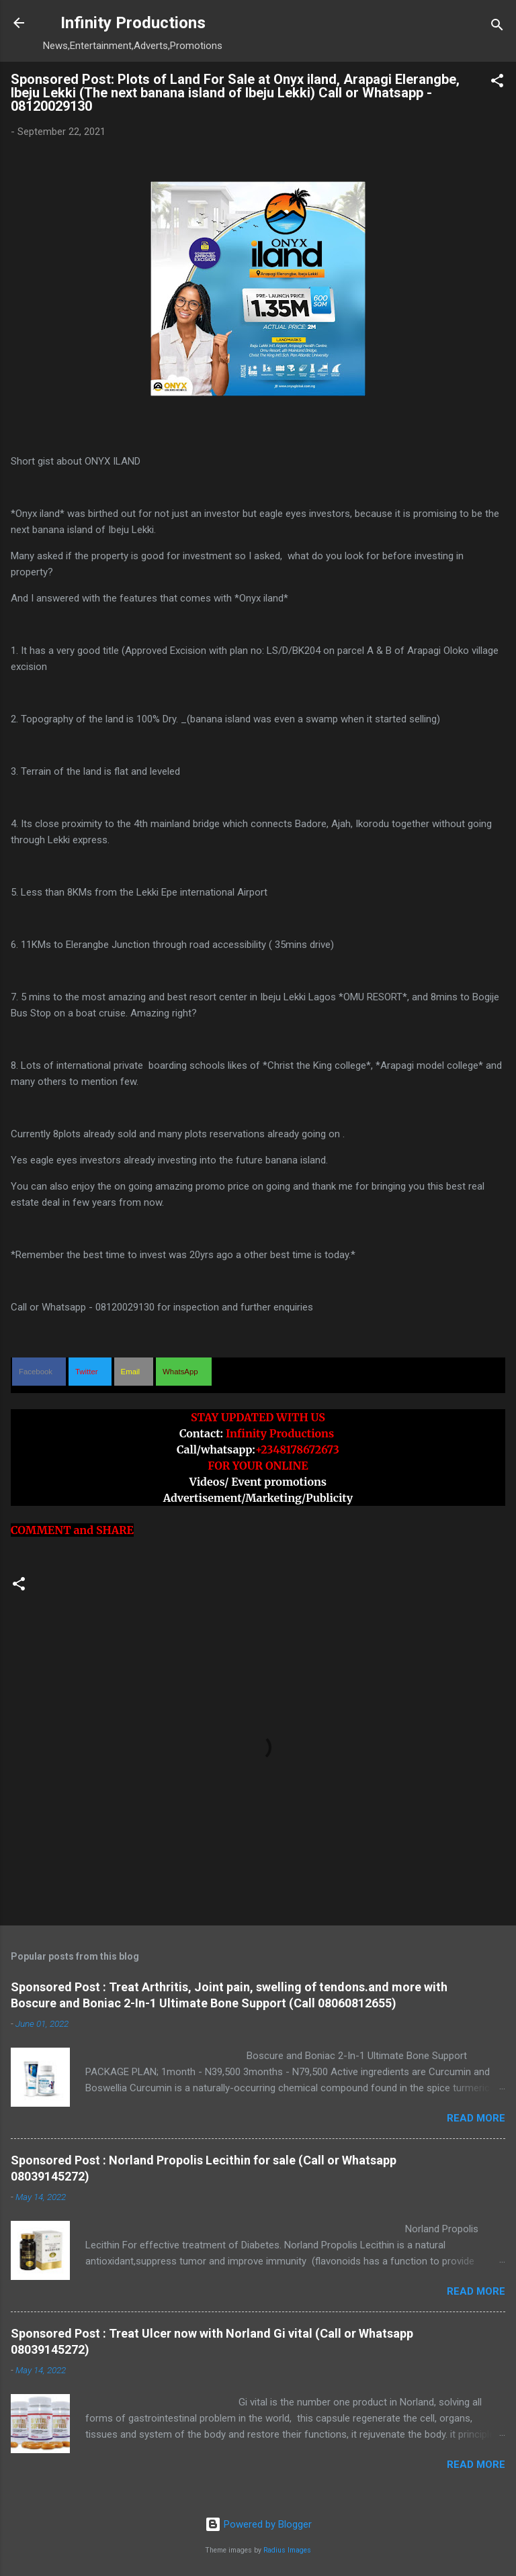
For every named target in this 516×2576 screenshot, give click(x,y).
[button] (497, 83)
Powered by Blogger (258, 2524)
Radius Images (287, 2550)
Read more (476, 2118)
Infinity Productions (133, 22)
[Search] (497, 27)
